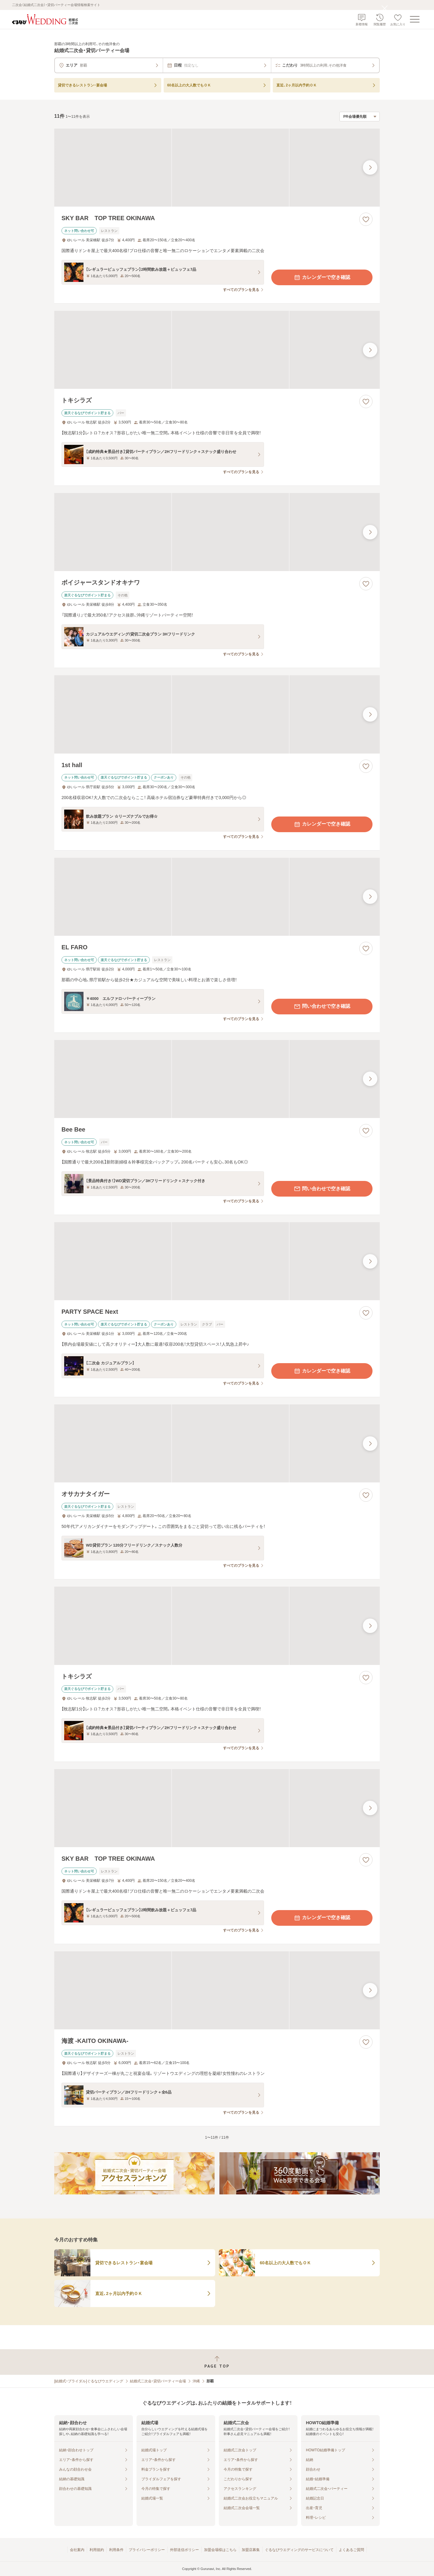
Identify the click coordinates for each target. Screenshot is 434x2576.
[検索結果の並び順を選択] (359, 116)
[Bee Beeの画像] (217, 1079)
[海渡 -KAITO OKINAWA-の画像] (217, 1990)
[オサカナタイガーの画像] (217, 1443)
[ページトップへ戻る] (217, 2362)
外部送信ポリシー (184, 2550)
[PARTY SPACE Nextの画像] (217, 1261)
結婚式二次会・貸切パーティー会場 (158, 2381)
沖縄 (196, 2381)
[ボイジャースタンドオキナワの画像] (217, 532)
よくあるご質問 (351, 2550)
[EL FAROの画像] (217, 897)
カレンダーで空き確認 (322, 277)
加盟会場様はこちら (220, 2550)
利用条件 (116, 2550)
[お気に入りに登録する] (366, 219)
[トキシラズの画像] (217, 350)
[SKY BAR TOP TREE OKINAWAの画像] (217, 168)
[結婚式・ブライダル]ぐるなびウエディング (88, 2381)
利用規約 (97, 2550)
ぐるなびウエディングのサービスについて (299, 2550)
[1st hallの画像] (217, 714)
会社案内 (77, 2550)
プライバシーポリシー (147, 2550)
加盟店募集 (251, 2550)
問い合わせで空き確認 (322, 1006)
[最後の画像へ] (370, 167)
